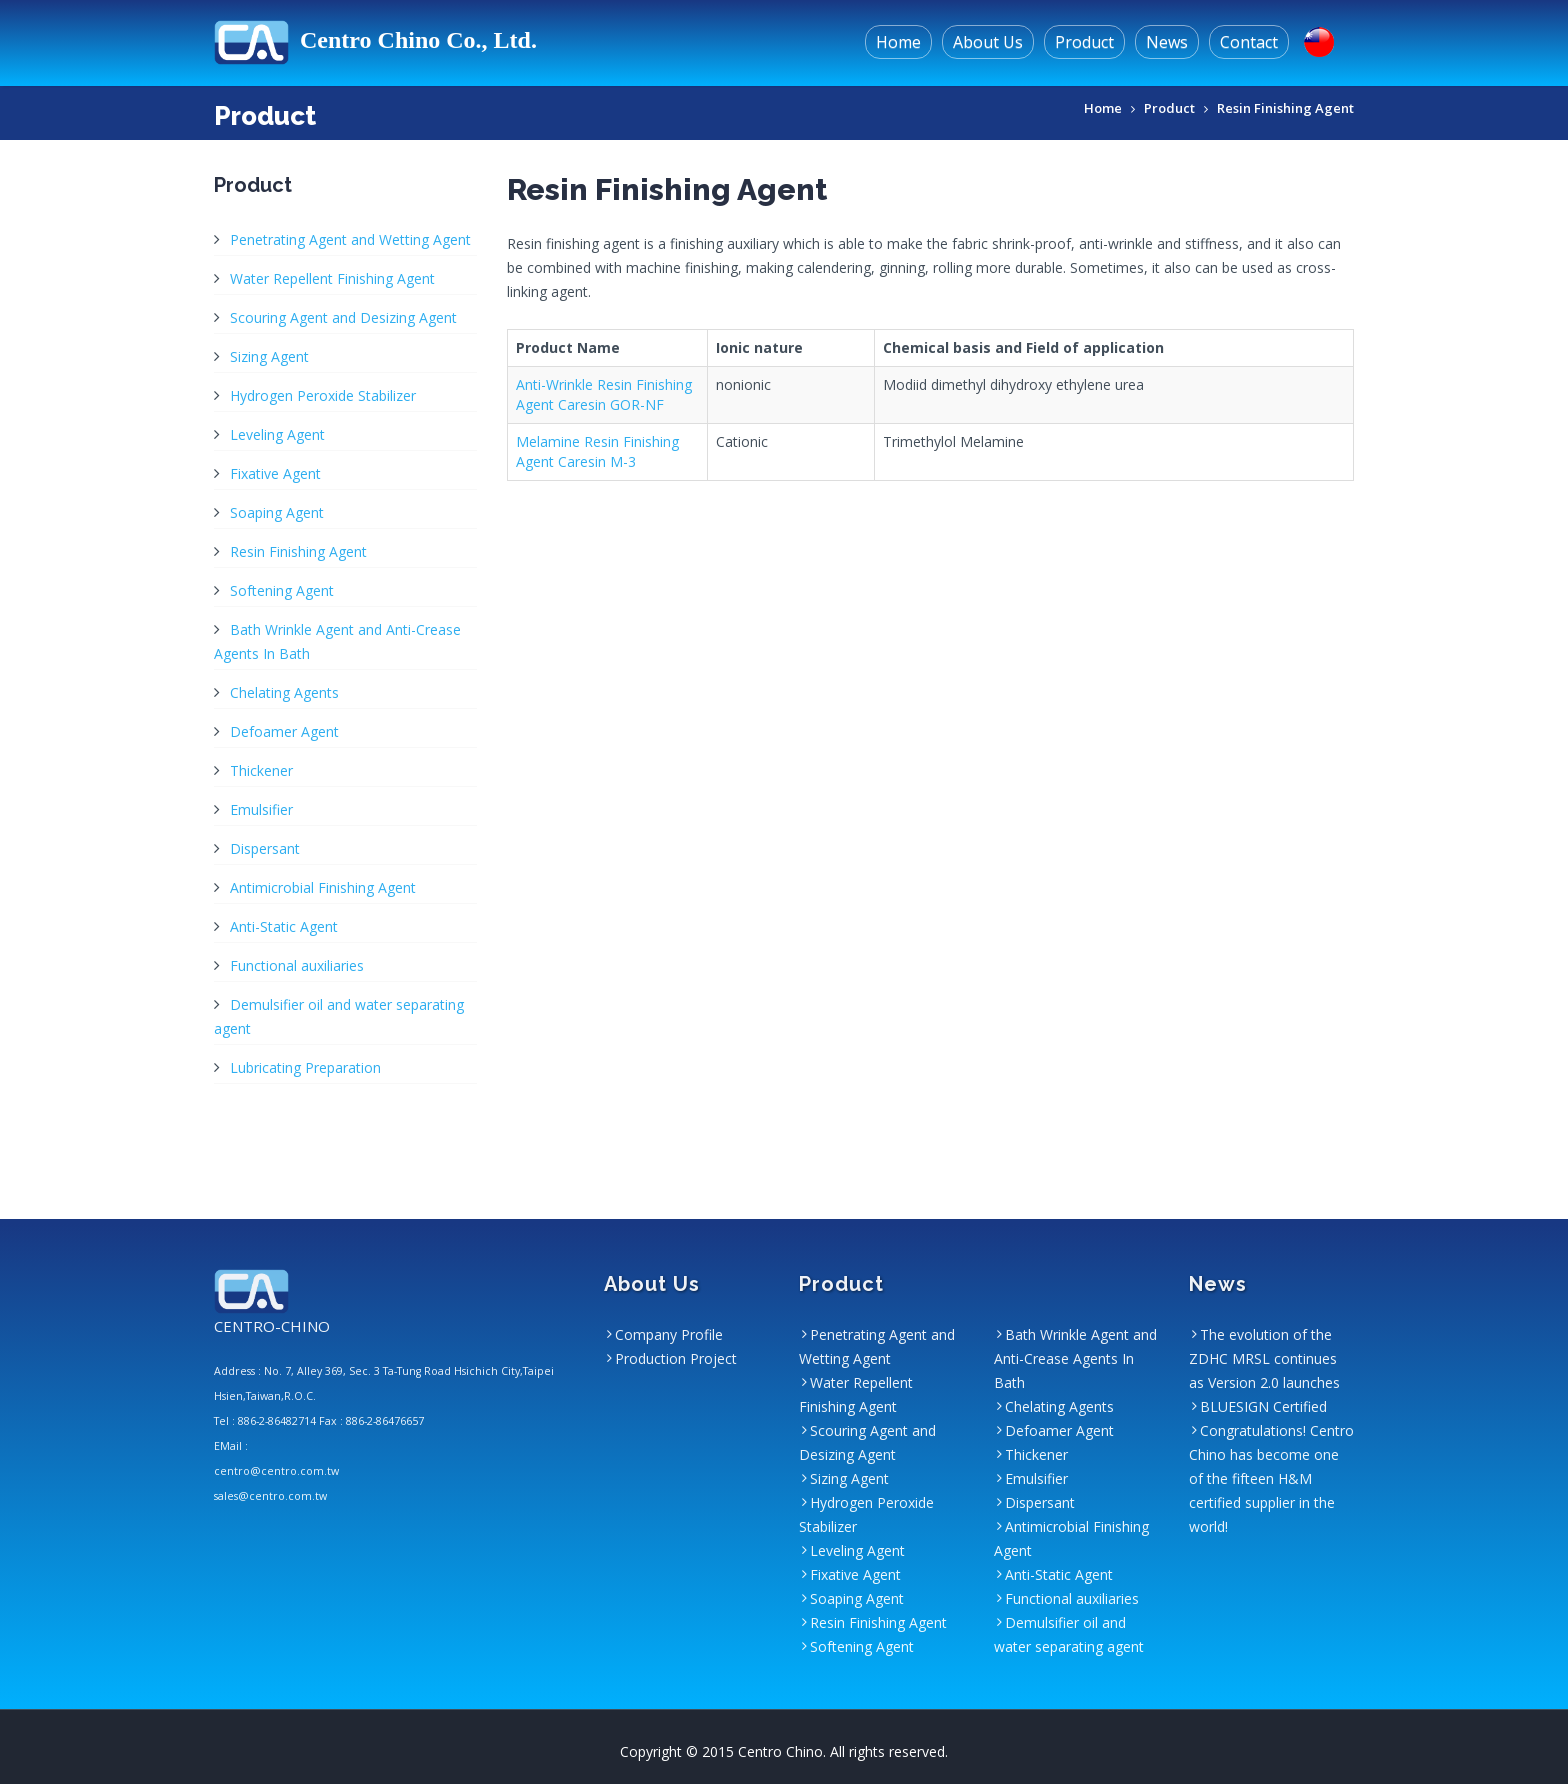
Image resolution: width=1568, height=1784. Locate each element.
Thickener (261, 770)
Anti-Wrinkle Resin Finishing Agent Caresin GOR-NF (604, 394)
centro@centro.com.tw (276, 1471)
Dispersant (265, 848)
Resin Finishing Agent (1285, 108)
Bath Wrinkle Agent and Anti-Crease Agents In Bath (1075, 1358)
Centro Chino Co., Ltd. (375, 40)
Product (1084, 42)
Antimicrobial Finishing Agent (323, 887)
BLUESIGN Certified (1263, 1406)
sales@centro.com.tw (270, 1496)
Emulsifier (261, 809)
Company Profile (669, 1334)
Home (898, 42)
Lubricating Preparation (305, 1067)
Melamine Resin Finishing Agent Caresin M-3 (597, 451)
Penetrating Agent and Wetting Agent (350, 239)
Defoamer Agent (284, 731)
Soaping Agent (277, 512)
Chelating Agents (284, 692)
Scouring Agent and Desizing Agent (343, 317)
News (1167, 42)
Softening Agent (282, 590)
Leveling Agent (277, 434)
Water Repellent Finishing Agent (332, 278)
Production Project (676, 1358)
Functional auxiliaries (297, 965)
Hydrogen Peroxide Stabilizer (323, 395)
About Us (988, 42)
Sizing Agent (269, 356)
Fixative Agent (275, 473)
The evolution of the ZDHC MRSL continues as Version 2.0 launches (1264, 1358)
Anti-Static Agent (284, 926)
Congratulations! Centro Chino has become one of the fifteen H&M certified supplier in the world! (1271, 1478)
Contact (1249, 42)
